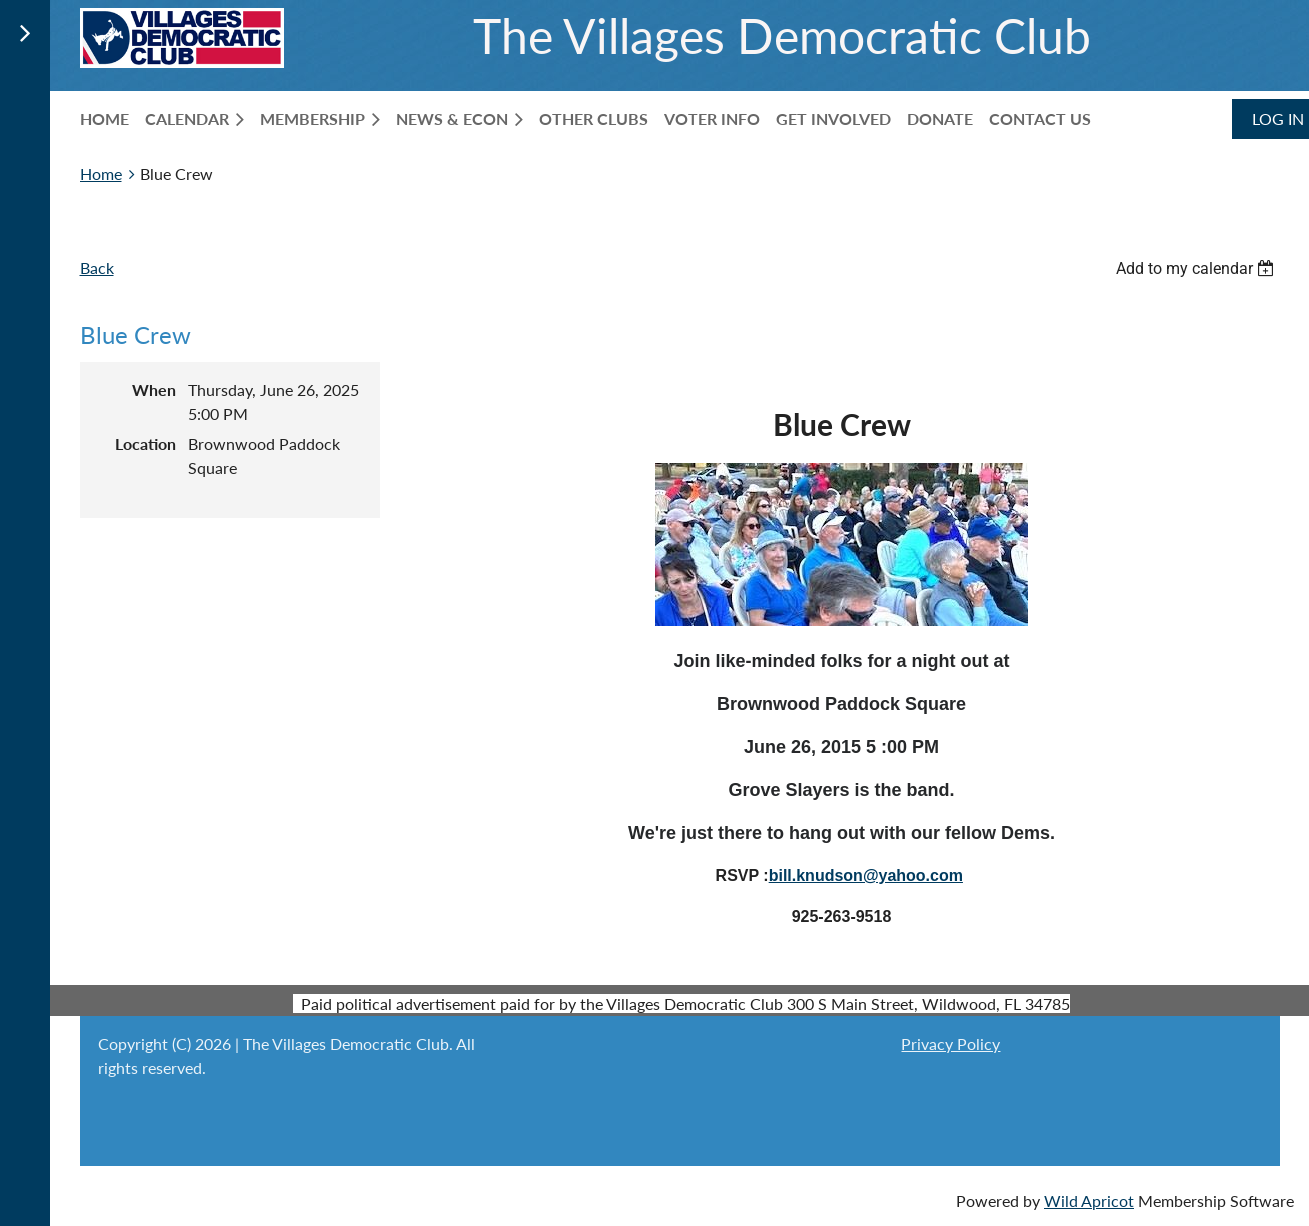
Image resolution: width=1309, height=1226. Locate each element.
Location (145, 443)
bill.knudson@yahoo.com (866, 875)
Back (97, 267)
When (154, 389)
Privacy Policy (950, 1043)
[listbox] (1198, 268)
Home (101, 173)
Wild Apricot (1089, 1200)
